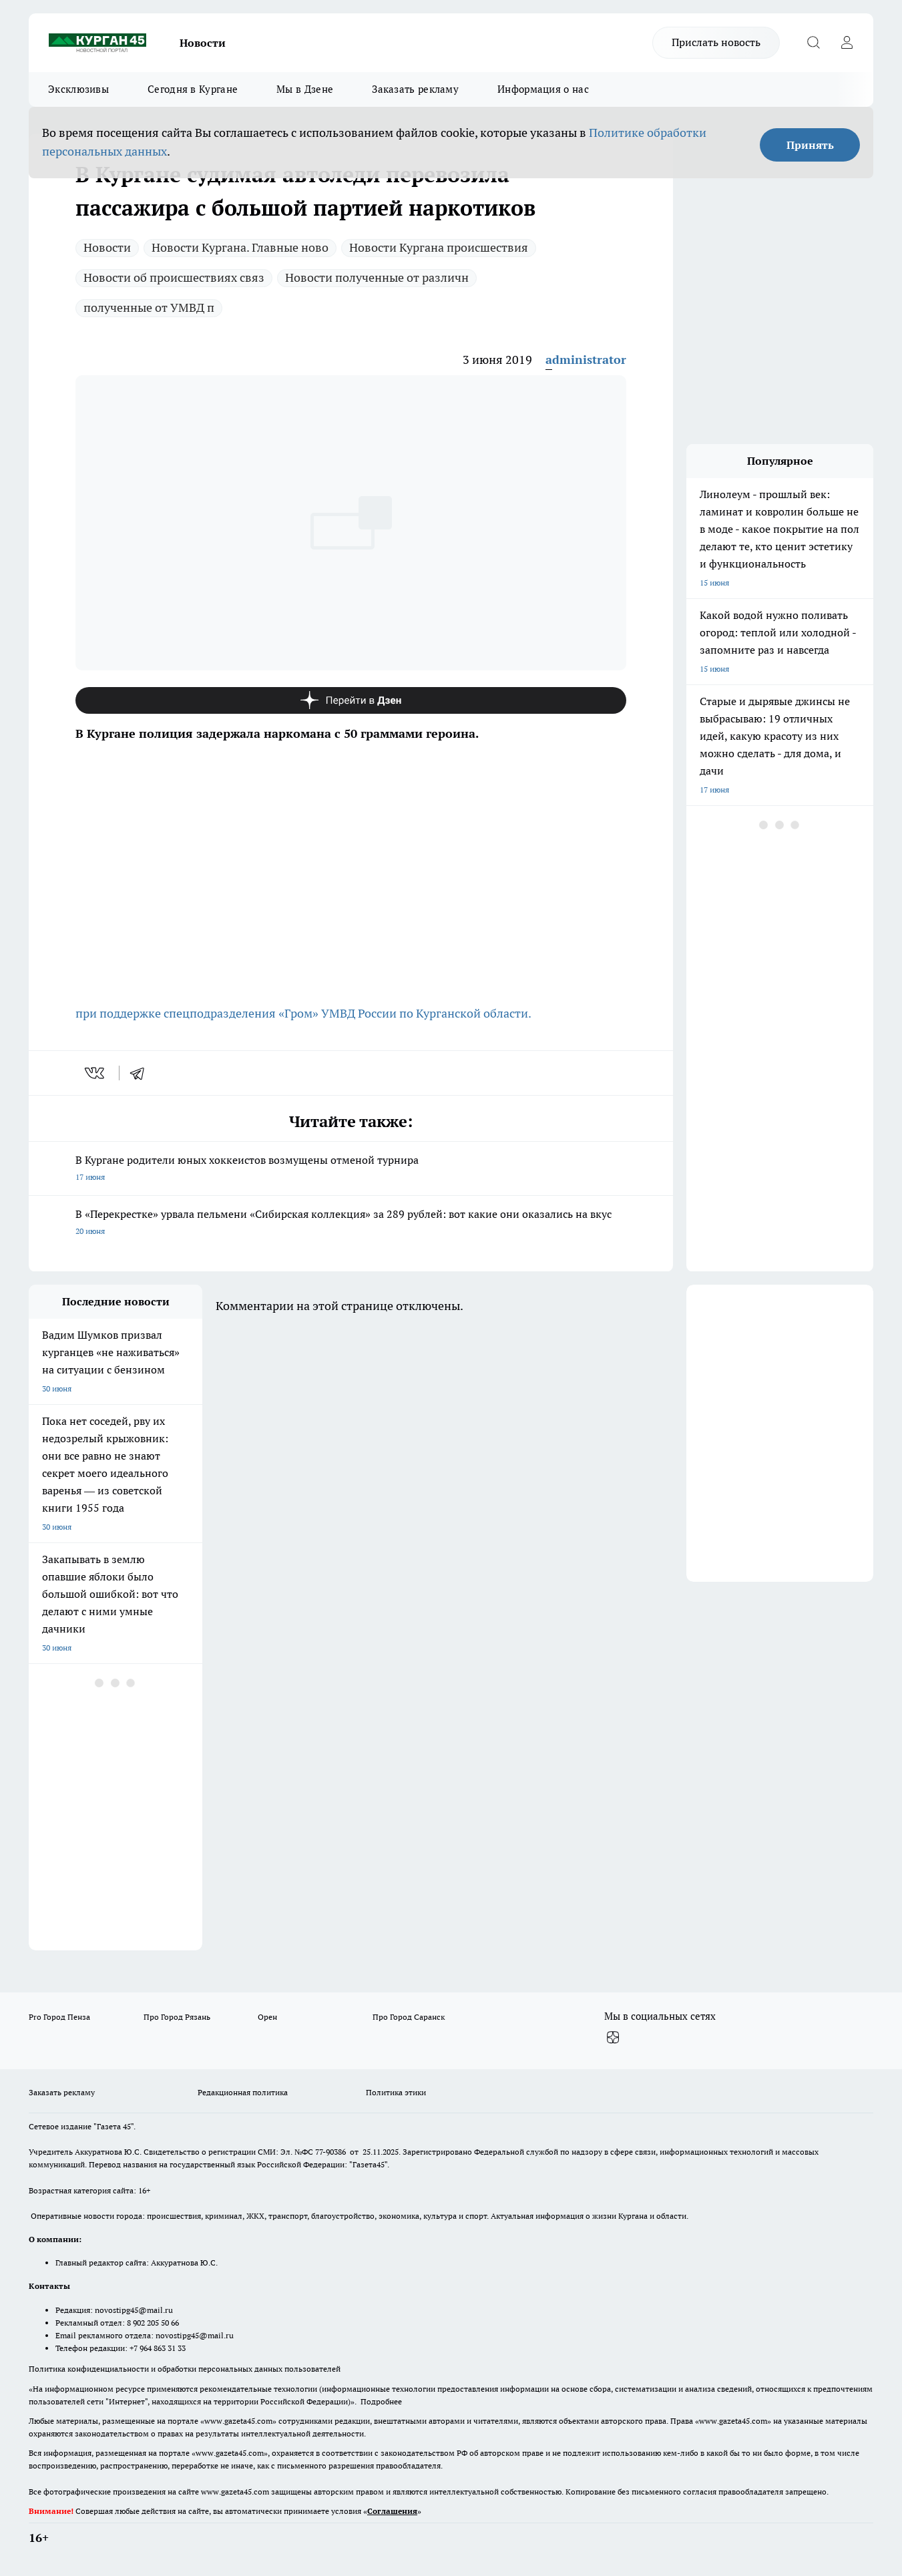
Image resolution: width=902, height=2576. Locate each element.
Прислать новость (716, 42)
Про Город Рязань (177, 2017)
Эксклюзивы (78, 89)
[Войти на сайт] (846, 42)
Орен (267, 2017)
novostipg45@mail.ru (134, 2310)
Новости (203, 42)
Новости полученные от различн (377, 277)
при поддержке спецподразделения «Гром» (196, 1013)
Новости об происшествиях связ (173, 277)
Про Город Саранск (409, 2017)
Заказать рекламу (415, 89)
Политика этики (396, 2092)
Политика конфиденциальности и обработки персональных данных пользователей (185, 2369)
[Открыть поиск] (813, 42)
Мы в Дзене (304, 89)
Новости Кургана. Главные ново (240, 247)
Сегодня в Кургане (193, 89)
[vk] (95, 1073)
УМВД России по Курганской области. (424, 1013)
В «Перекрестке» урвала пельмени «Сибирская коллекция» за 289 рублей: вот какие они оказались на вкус (350, 1223)
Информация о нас (543, 89)
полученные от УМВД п (148, 307)
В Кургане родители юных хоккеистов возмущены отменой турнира (350, 1169)
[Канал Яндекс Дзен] (350, 700)
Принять (810, 145)
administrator (585, 359)
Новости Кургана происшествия (438, 247)
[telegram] (141, 1073)
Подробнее (381, 2401)
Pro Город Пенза (59, 2017)
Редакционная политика (243, 2092)
